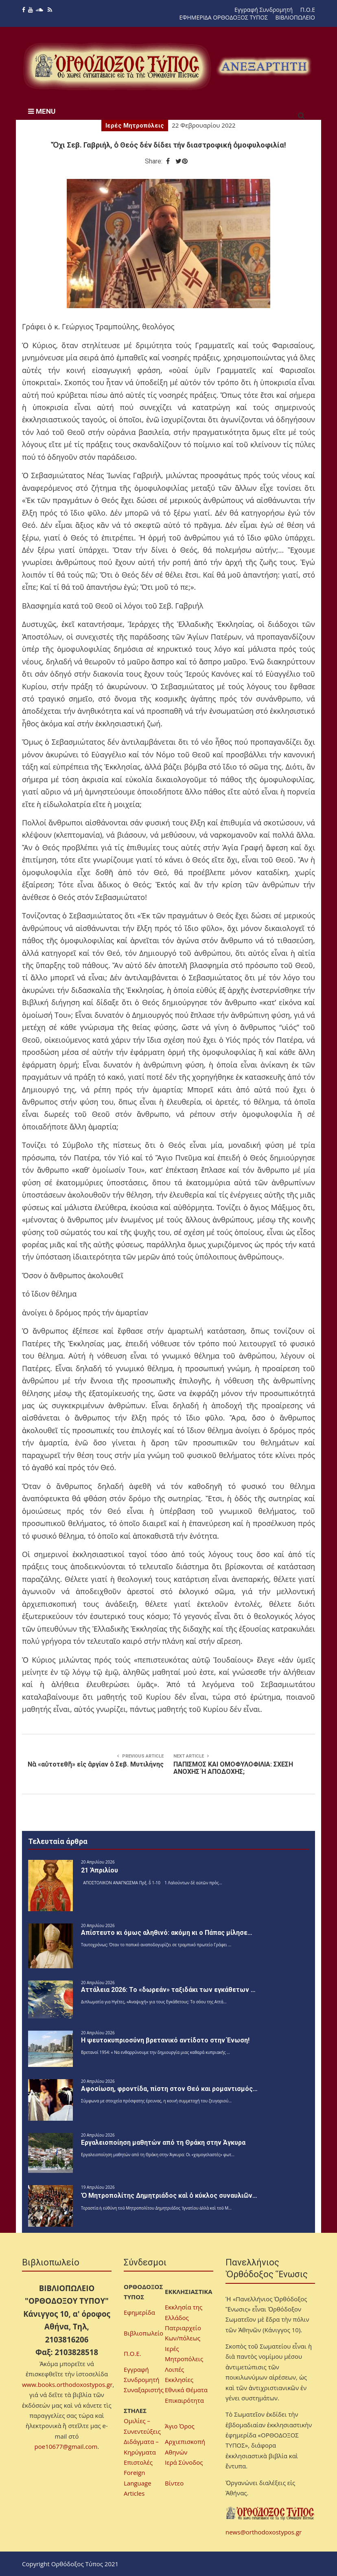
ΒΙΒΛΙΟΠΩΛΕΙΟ (295, 17)
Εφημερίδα (139, 2312)
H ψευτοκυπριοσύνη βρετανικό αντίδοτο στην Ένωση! (165, 2040)
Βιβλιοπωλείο (143, 2333)
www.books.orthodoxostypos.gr (67, 2384)
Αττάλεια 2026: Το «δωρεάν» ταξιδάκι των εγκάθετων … (168, 1990)
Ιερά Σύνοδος (184, 2462)
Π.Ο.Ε (307, 9)
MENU (41, 111)
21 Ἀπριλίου (99, 1870)
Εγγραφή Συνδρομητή (263, 9)
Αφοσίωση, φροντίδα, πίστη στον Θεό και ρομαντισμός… (169, 2089)
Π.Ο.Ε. (132, 2353)
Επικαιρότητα (184, 2400)
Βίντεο (174, 2483)
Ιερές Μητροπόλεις (134, 125)
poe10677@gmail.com (66, 2446)
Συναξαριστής (144, 2390)
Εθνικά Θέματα (186, 2390)
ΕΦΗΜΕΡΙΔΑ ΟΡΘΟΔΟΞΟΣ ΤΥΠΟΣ (223, 17)
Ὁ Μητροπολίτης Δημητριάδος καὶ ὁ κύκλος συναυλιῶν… (169, 2195)
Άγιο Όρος (180, 2426)
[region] (263, 66)
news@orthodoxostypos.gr (263, 2532)
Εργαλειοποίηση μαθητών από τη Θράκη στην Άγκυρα (163, 2142)
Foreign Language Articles (137, 2482)
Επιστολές (138, 2462)
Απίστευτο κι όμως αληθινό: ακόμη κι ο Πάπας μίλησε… (166, 1932)
